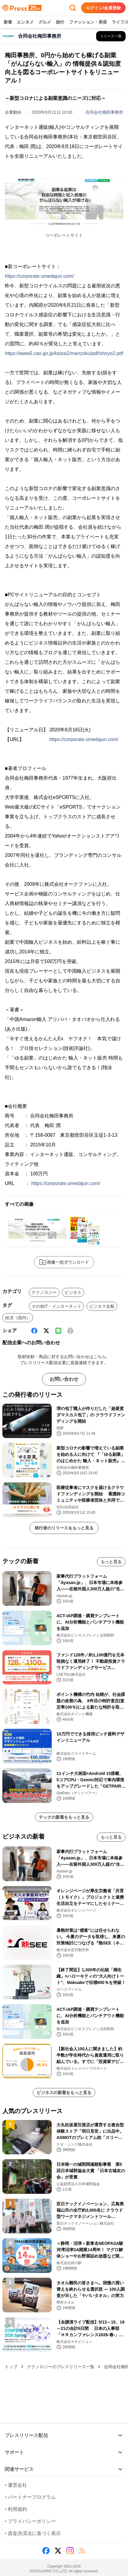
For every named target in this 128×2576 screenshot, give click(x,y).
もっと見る (111, 1561)
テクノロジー (44, 1292)
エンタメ (25, 22)
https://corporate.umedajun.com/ (39, 276)
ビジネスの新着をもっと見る (64, 2092)
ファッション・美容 (88, 22)
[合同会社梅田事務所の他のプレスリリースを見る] (111, 36)
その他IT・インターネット (56, 1306)
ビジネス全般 (101, 1306)
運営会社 (16, 2485)
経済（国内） (17, 1317)
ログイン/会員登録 (103, 7)
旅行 (60, 22)
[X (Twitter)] (46, 1331)
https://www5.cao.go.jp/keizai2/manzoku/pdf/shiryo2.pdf (64, 353)
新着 (8, 22)
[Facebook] (34, 1331)
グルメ (44, 22)
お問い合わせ (64, 1379)
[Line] (58, 1331)
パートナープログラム (30, 2497)
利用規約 (16, 2509)
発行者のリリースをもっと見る (64, 1528)
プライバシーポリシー (30, 2521)
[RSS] (82, 2550)
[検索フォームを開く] (72, 7)
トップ (11, 2366)
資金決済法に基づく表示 (33, 2533)
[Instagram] (70, 2550)
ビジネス (73, 1292)
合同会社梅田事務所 (104, 112)
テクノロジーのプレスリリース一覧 (60, 2366)
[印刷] (70, 1331)
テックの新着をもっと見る (64, 1817)
